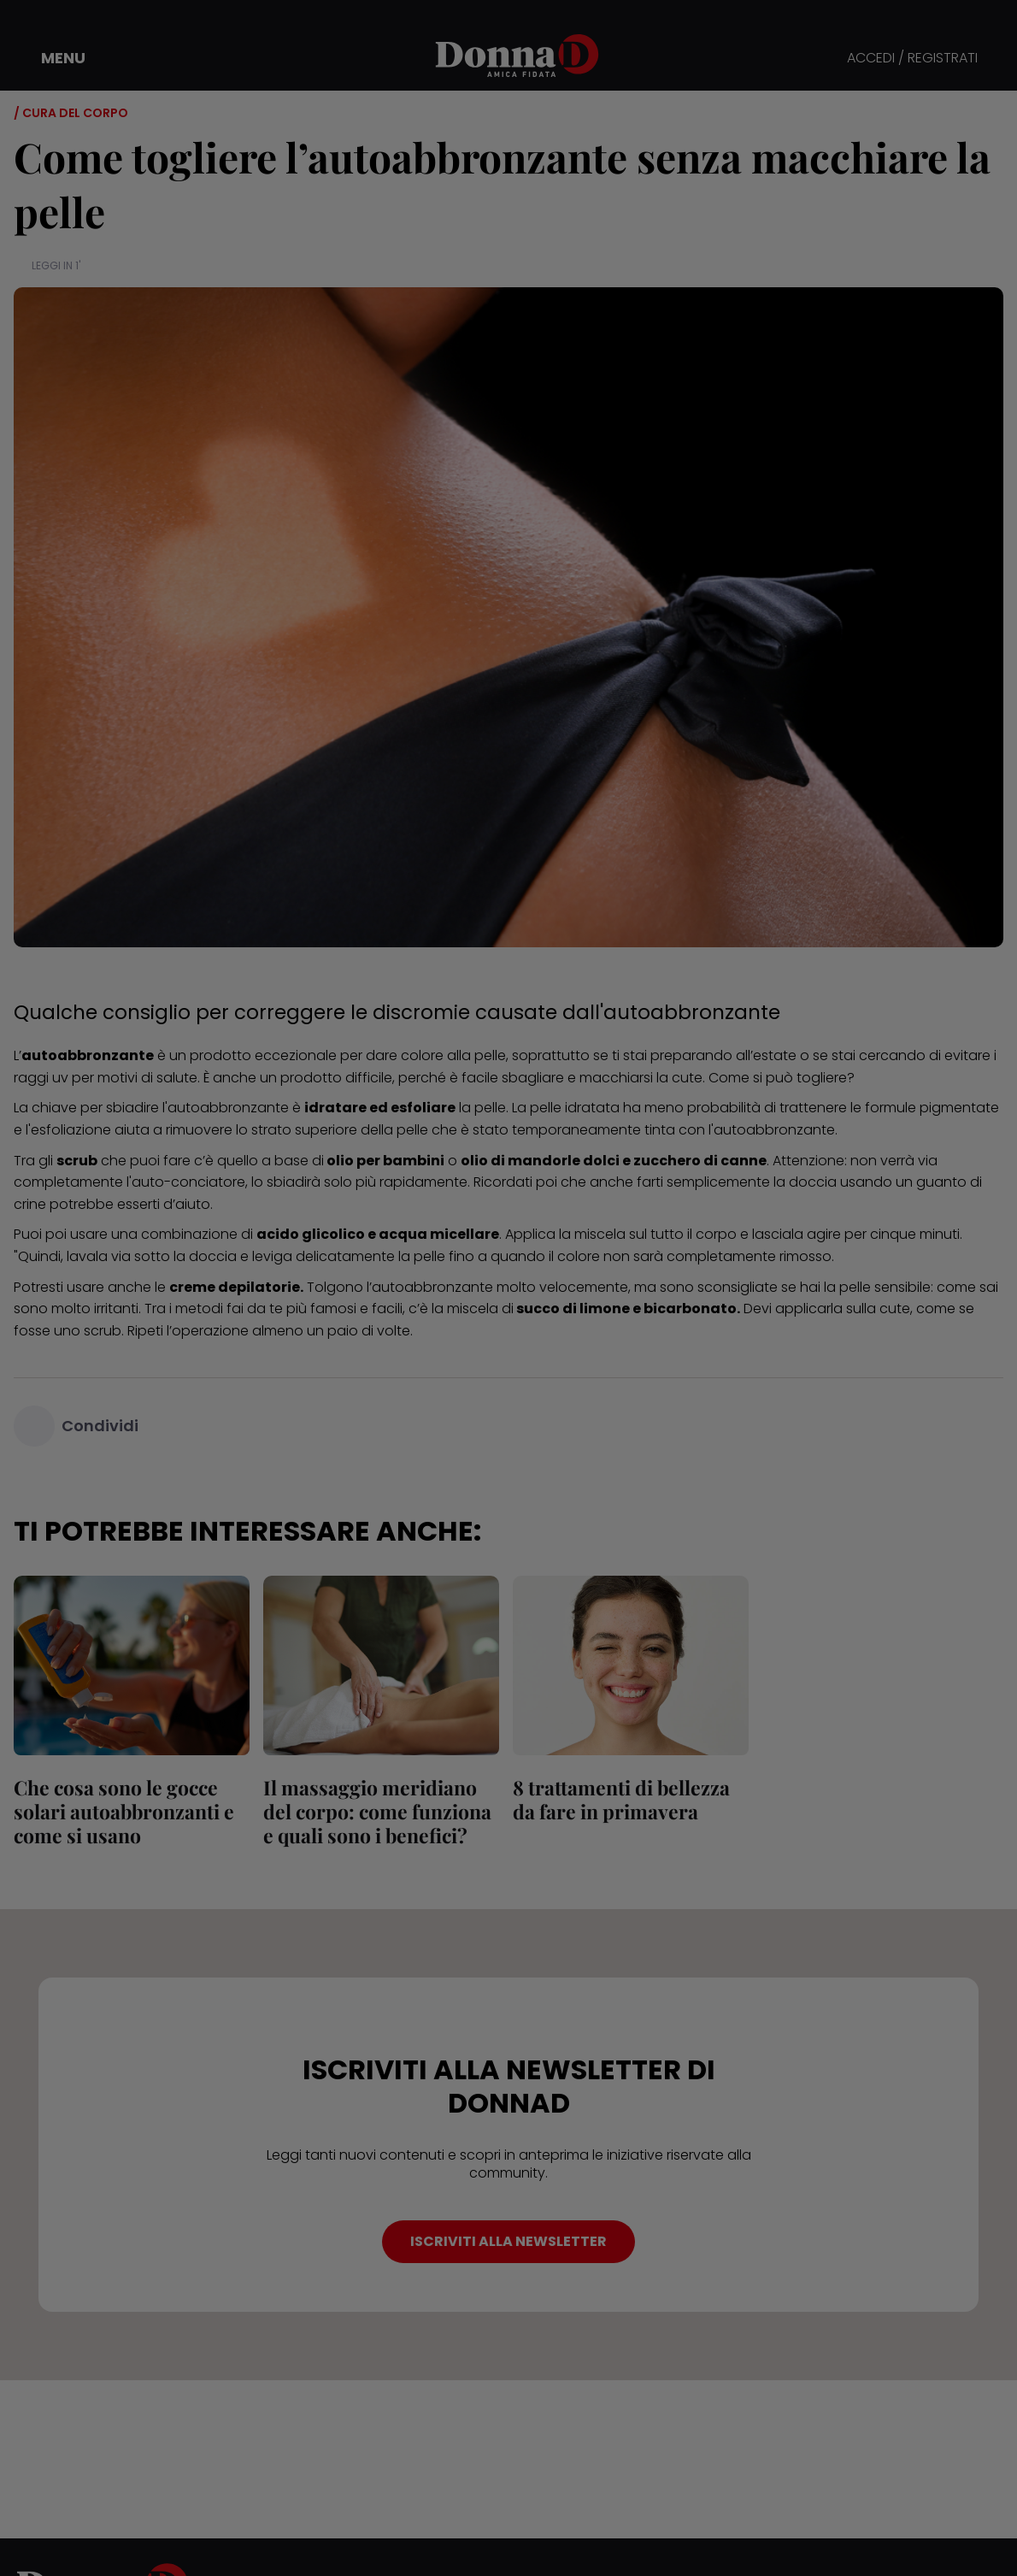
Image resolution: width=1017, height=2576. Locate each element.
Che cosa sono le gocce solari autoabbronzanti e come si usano (124, 1811)
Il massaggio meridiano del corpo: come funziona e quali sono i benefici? (377, 1811)
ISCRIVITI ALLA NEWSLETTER (508, 2241)
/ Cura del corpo (71, 112)
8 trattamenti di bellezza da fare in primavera (621, 1799)
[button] (51, 58)
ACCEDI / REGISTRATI (912, 59)
